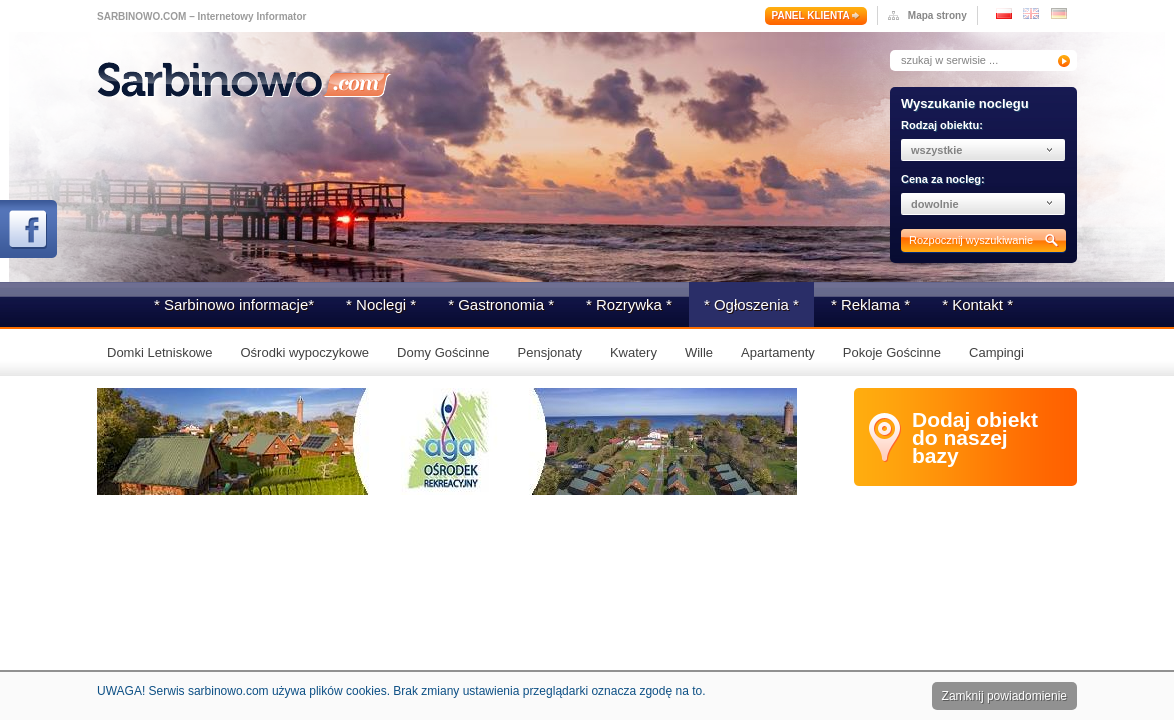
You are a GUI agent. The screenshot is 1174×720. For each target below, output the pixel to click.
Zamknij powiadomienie (1004, 696)
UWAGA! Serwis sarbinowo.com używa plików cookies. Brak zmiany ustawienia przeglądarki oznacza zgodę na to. (401, 691)
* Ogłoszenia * (751, 304)
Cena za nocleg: (943, 179)
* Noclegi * (381, 304)
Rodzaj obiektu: (942, 125)
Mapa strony (937, 15)
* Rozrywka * (629, 304)
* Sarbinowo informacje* (234, 304)
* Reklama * (870, 304)
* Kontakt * (977, 304)
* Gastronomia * (501, 304)
